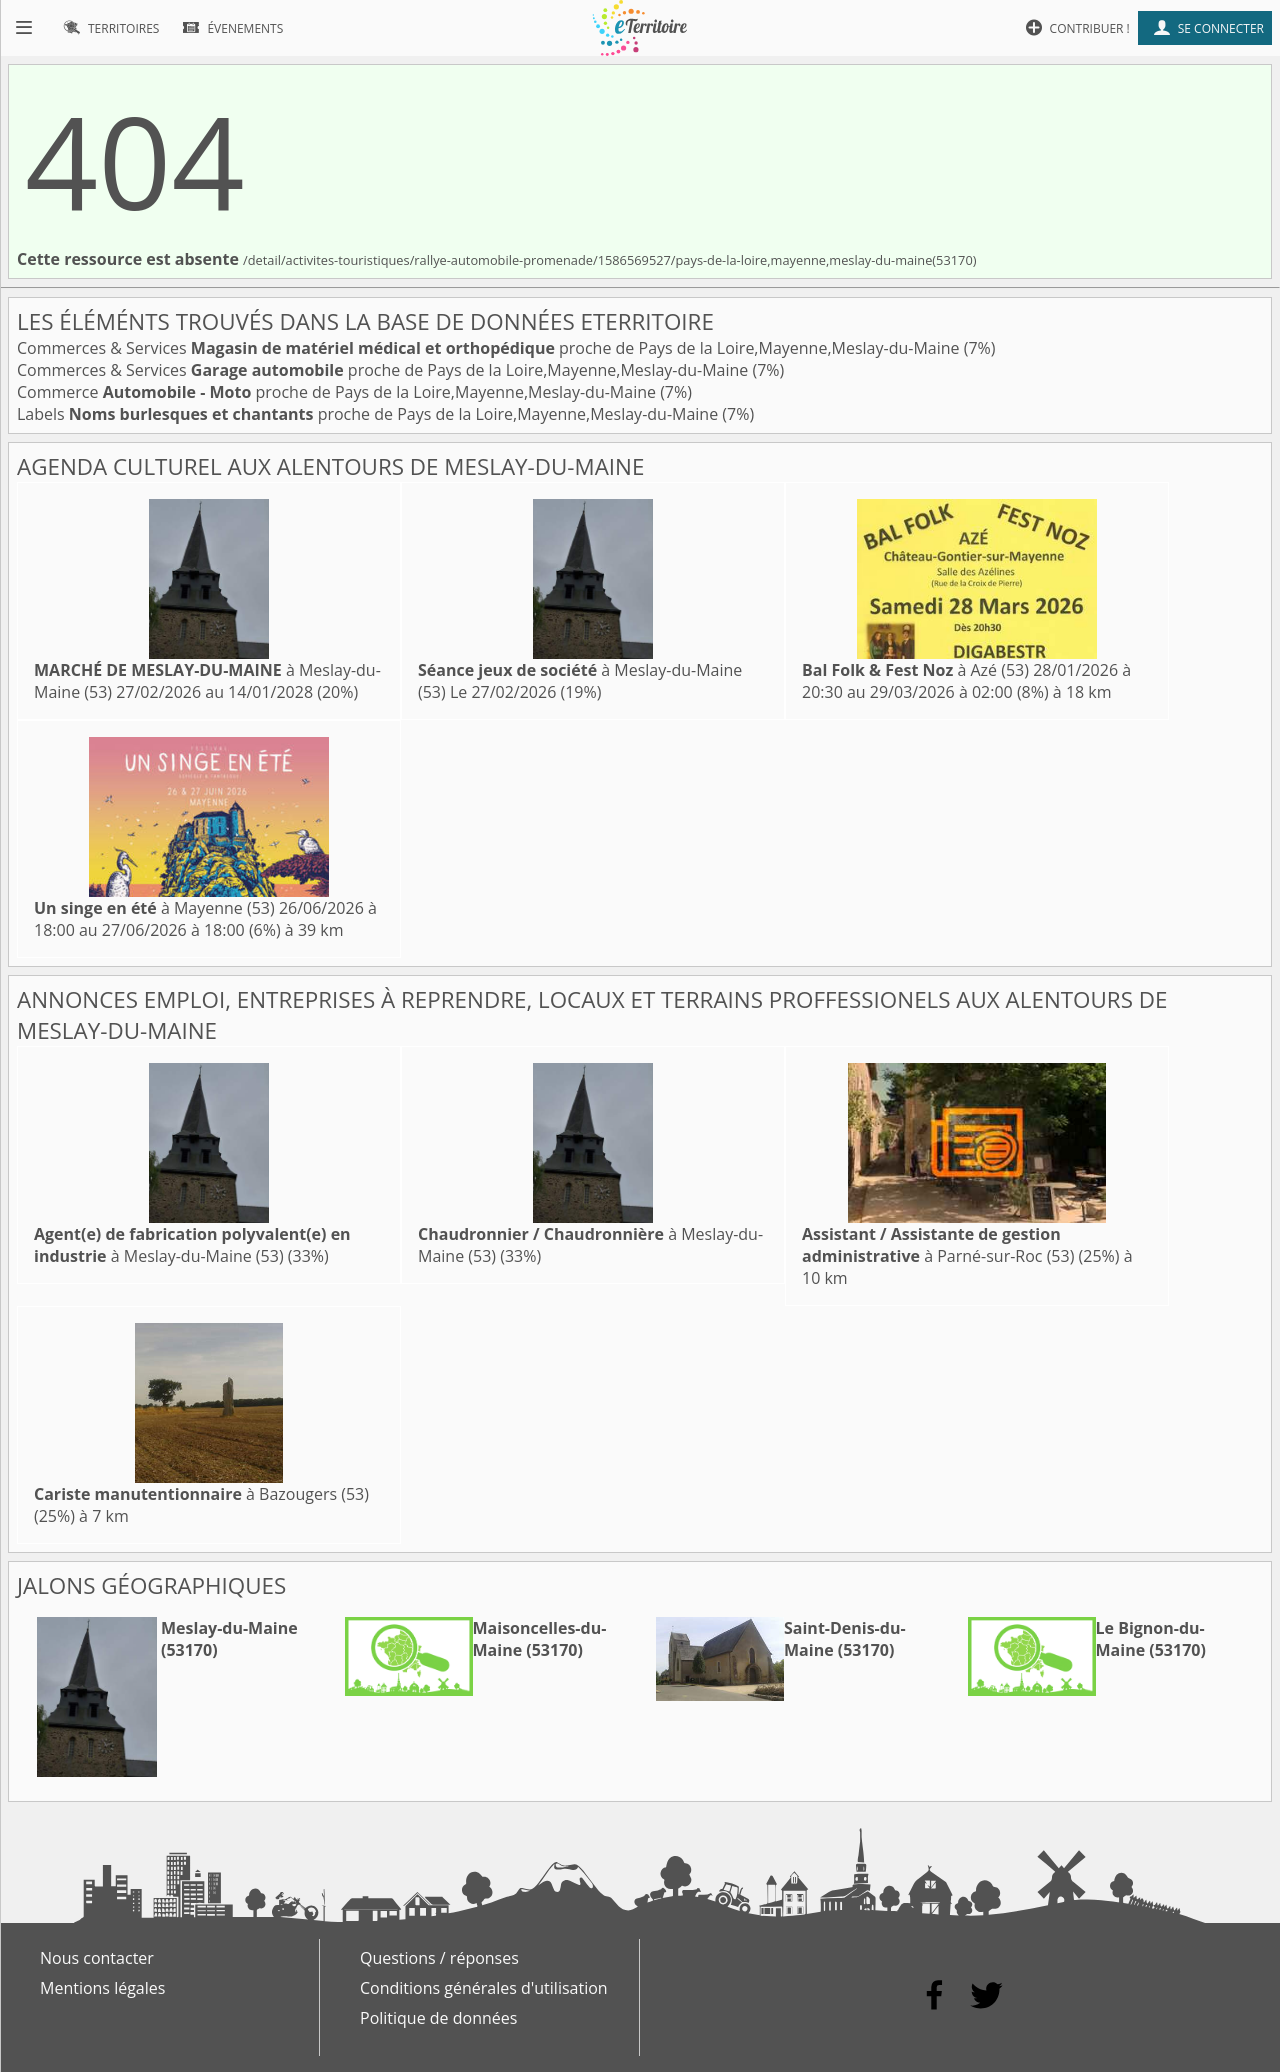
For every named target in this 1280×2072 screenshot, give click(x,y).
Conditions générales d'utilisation (484, 1988)
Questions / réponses (439, 1958)
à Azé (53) (915, 670)
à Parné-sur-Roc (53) (938, 1245)
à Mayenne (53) (154, 908)
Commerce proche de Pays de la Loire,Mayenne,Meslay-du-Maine (338, 392)
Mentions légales (102, 1988)
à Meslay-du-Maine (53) (192, 1245)
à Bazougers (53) (201, 1494)
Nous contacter (97, 1958)
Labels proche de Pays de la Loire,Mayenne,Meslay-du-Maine (369, 414)
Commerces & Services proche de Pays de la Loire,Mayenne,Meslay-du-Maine (490, 348)
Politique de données (438, 2018)
